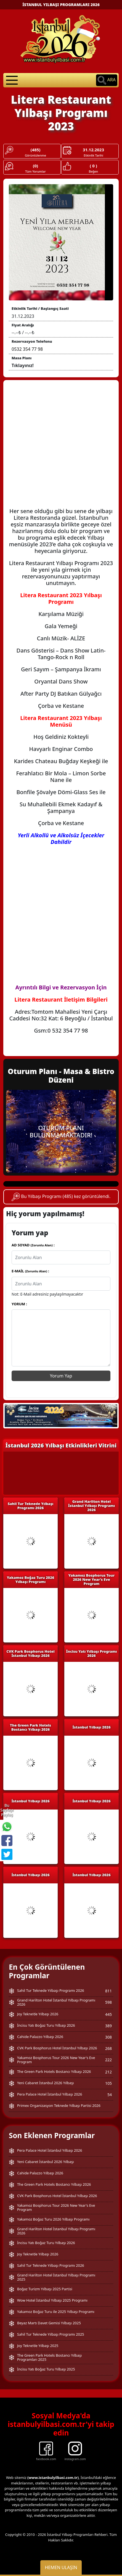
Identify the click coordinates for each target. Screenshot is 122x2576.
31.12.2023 (93, 149)
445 (108, 2014)
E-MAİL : (30, 1270)
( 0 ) (93, 165)
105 (108, 2083)
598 (108, 2002)
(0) (35, 165)
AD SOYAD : (33, 1244)
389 (108, 2025)
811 (108, 1990)
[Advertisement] (61, 447)
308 (108, 2037)
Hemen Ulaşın (61, 2567)
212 (108, 2072)
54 (109, 2094)
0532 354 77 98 (27, 349)
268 (108, 2048)
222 (108, 2059)
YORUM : (19, 1303)
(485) (36, 149)
